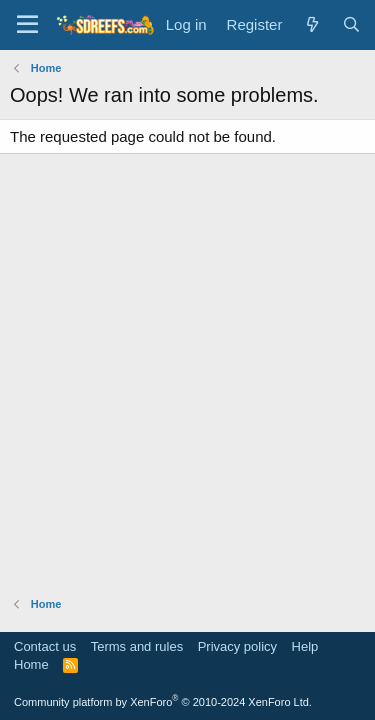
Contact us (45, 646)
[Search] (351, 24)
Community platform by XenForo (163, 702)
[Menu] (27, 25)
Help (305, 646)
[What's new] (311, 24)
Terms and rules (137, 646)
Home (31, 664)
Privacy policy (237, 646)
